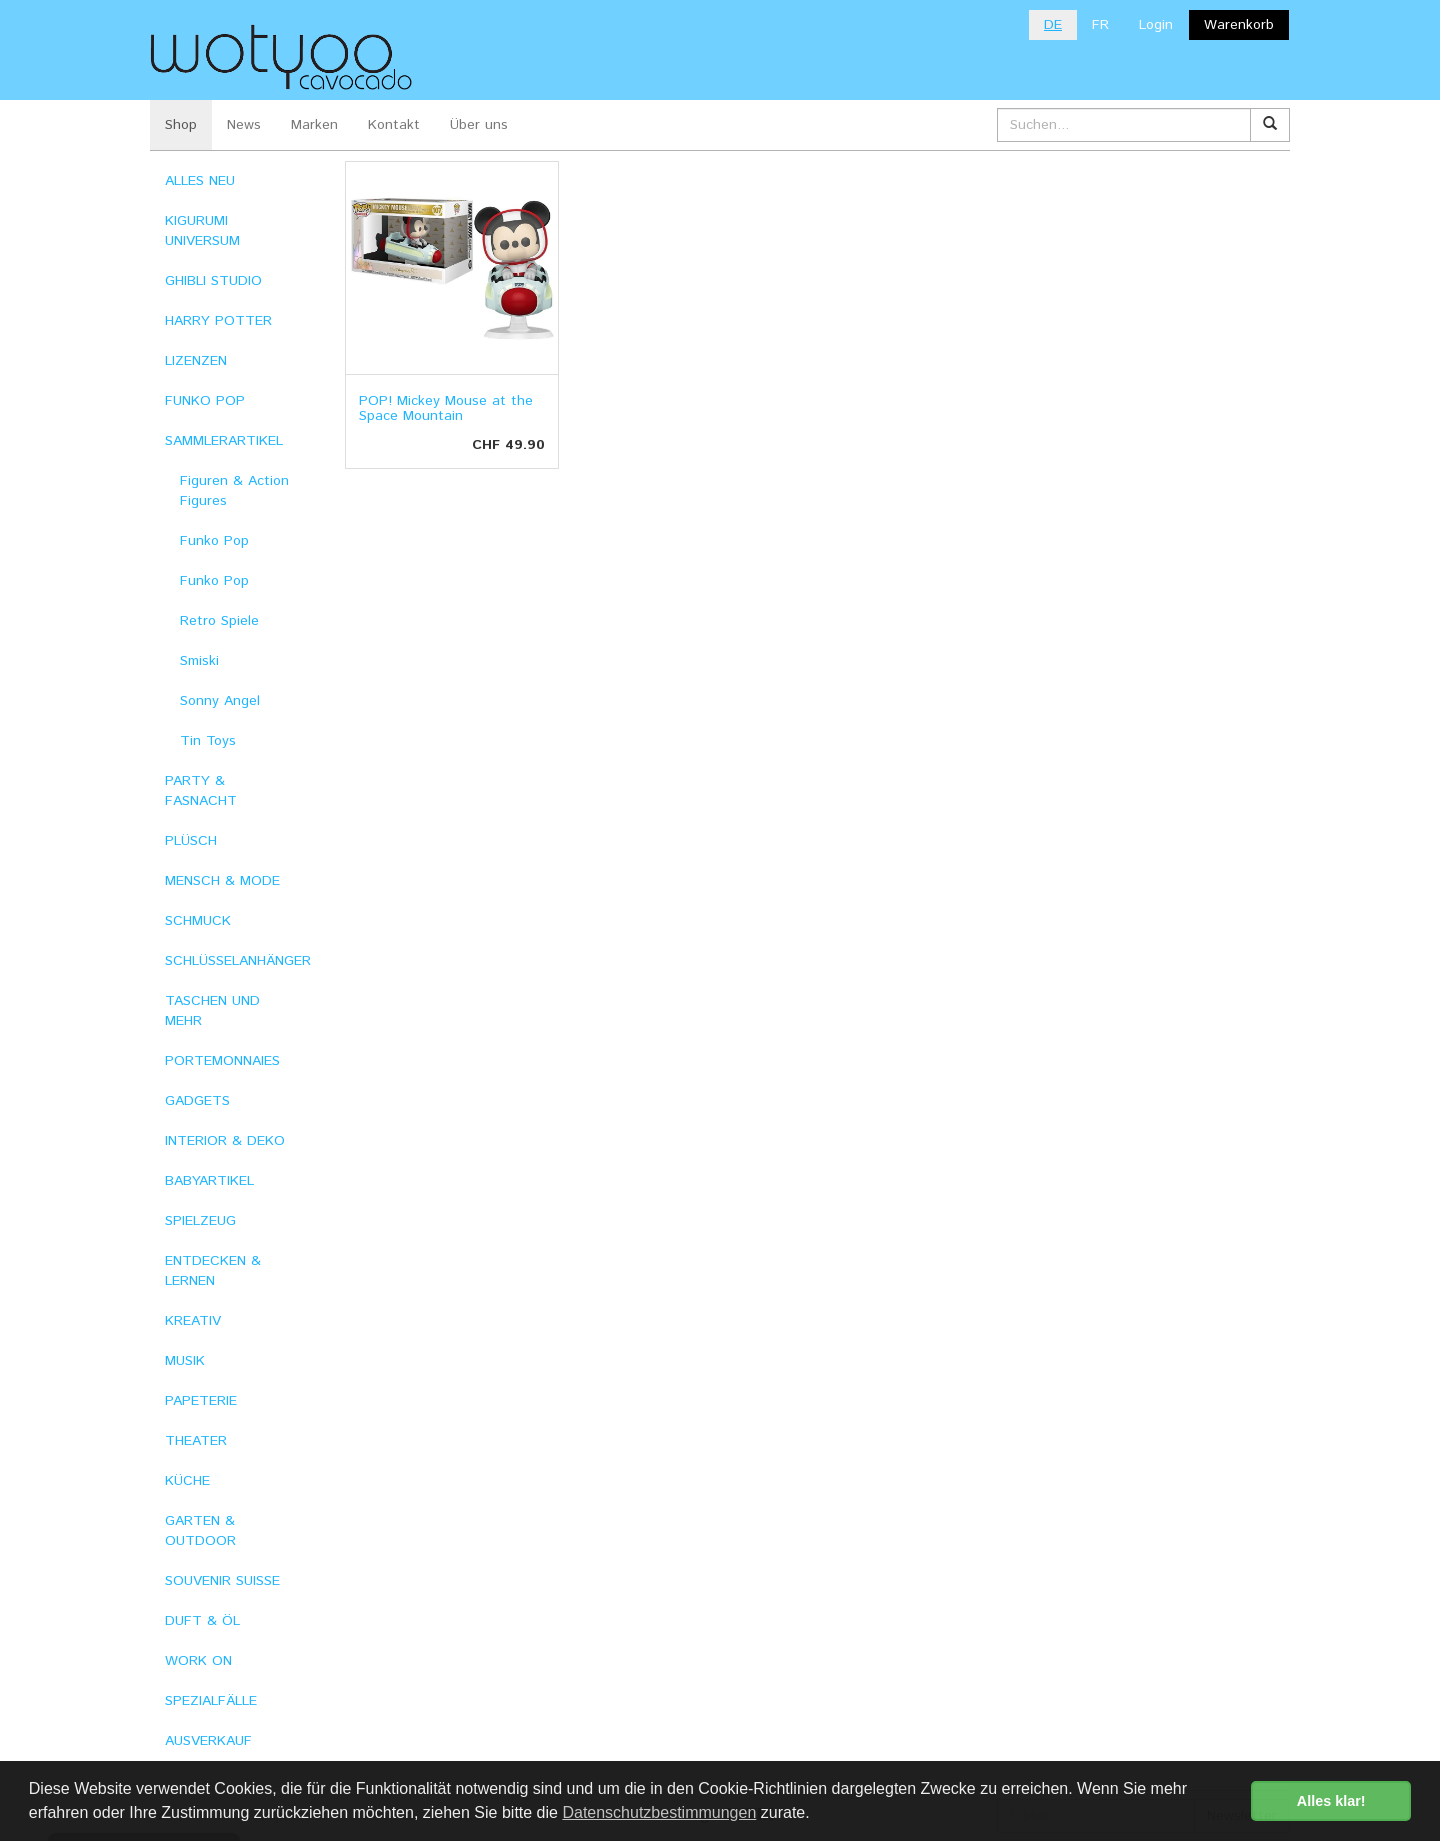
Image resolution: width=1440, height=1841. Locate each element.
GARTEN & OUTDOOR (200, 1531)
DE (1053, 25)
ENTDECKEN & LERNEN (213, 1271)
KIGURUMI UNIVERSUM (202, 231)
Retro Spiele (219, 621)
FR (1100, 25)
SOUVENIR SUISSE (222, 1581)
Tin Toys (208, 741)
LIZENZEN (196, 361)
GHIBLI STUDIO (213, 281)
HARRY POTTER (218, 321)
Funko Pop (214, 541)
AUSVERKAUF (208, 1741)
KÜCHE (187, 1481)
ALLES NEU (200, 181)
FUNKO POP (205, 401)
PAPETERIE (201, 1401)
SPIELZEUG (200, 1221)
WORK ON (198, 1661)
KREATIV (193, 1321)
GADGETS (197, 1101)
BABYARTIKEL (209, 1181)
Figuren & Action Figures (234, 491)
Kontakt (394, 125)
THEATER (196, 1441)
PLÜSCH (191, 841)
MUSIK (185, 1361)
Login (1156, 25)
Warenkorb (1239, 25)
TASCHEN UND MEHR (212, 1011)
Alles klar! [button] (1331, 1801)
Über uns (479, 125)
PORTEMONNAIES (222, 1061)
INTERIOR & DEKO (225, 1141)
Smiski (199, 661)
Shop (181, 125)
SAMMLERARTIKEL (224, 441)
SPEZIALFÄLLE (211, 1701)
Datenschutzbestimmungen (659, 1812)
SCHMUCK (198, 921)
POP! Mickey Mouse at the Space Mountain (446, 408)
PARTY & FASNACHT (201, 791)
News (244, 125)
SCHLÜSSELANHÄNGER (238, 961)
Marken (314, 125)
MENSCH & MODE (222, 881)
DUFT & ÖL (202, 1621)
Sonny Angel (220, 701)
